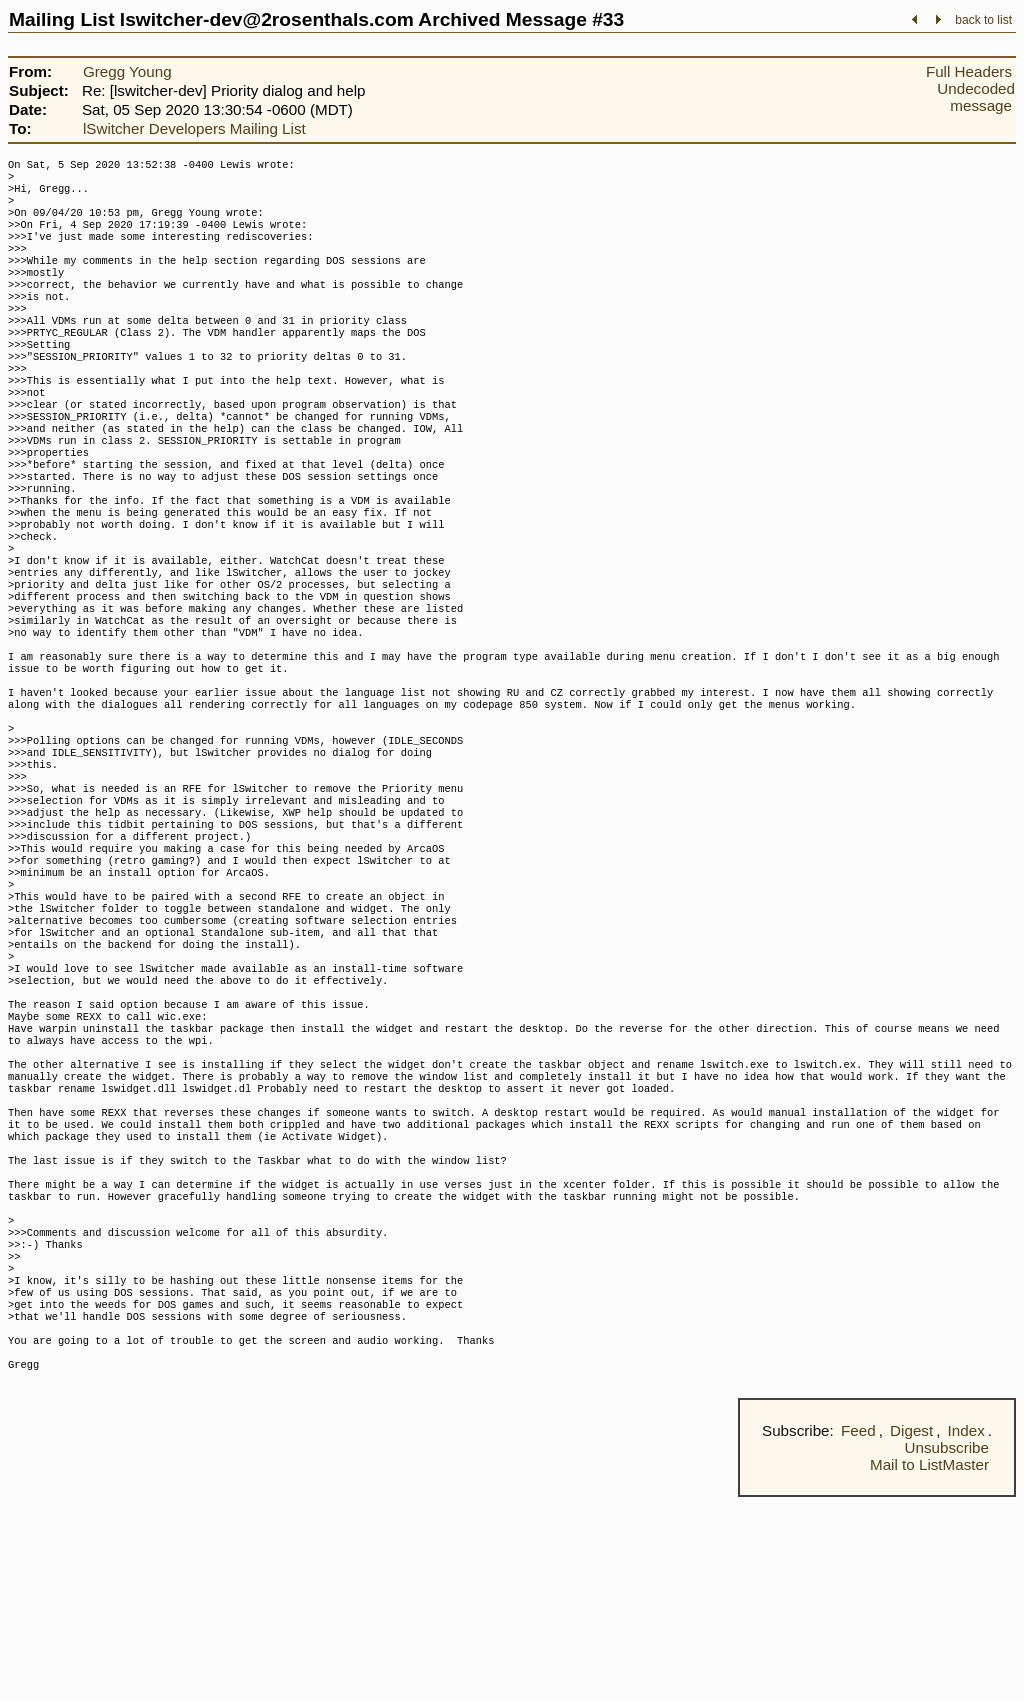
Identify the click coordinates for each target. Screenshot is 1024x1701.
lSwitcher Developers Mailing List (194, 128)
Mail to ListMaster (929, 1668)
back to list (983, 20)
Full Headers (969, 71)
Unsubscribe (947, 1651)
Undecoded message (976, 97)
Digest (911, 1634)
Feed (858, 1634)
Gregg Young (127, 71)
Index (966, 1634)
